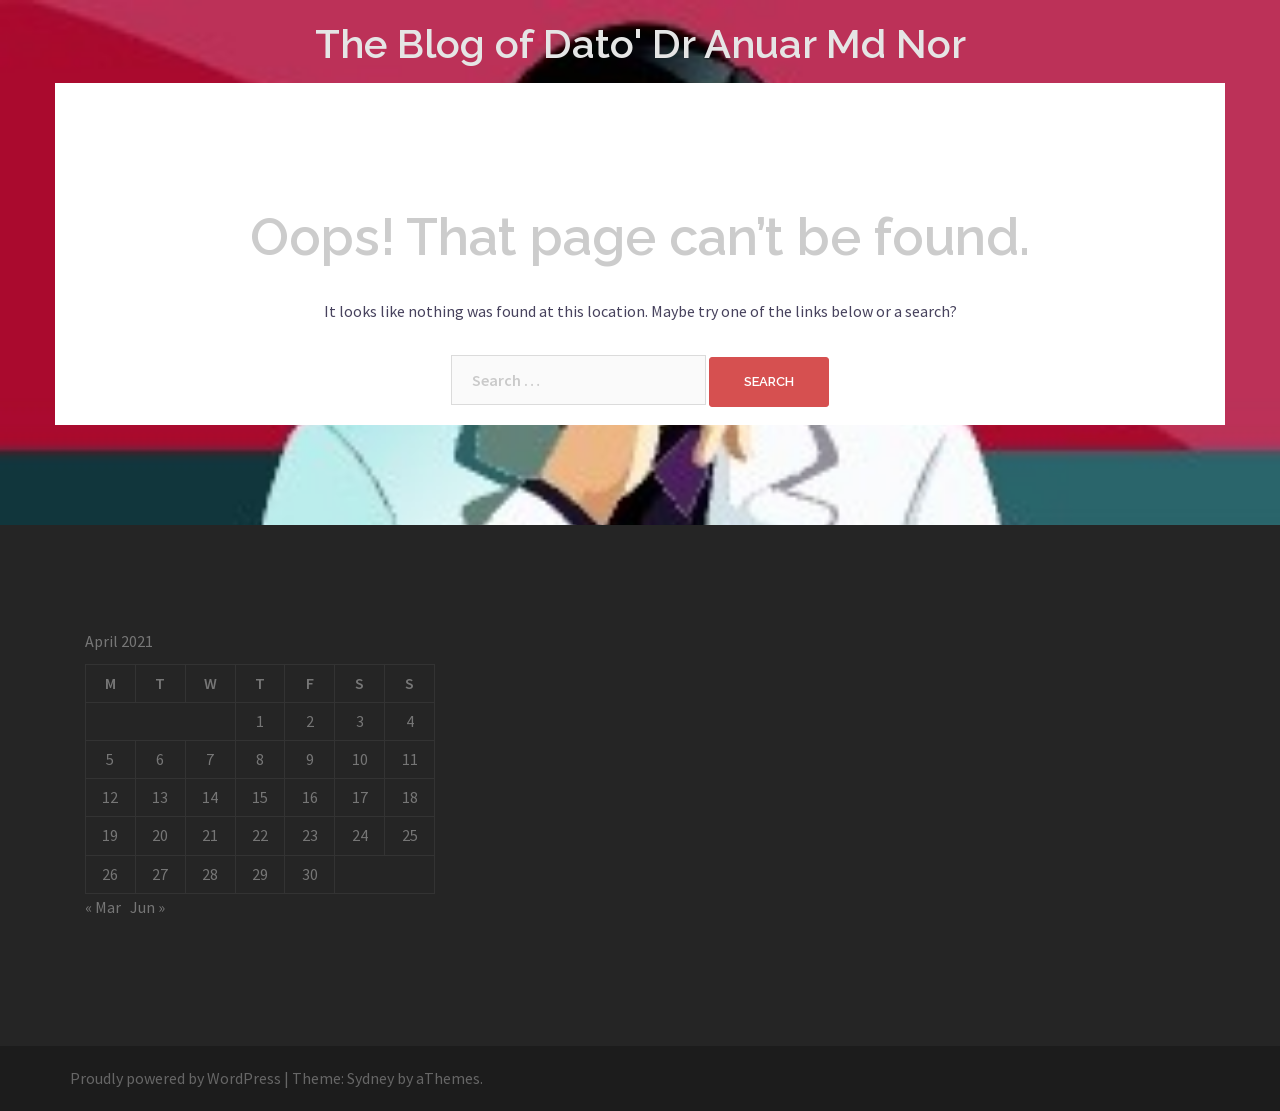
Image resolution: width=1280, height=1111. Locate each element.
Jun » (147, 907)
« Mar (103, 907)
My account (654, 138)
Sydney (370, 1078)
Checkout (776, 138)
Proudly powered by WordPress (175, 1078)
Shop (484, 138)
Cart (555, 138)
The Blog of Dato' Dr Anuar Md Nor (640, 43)
